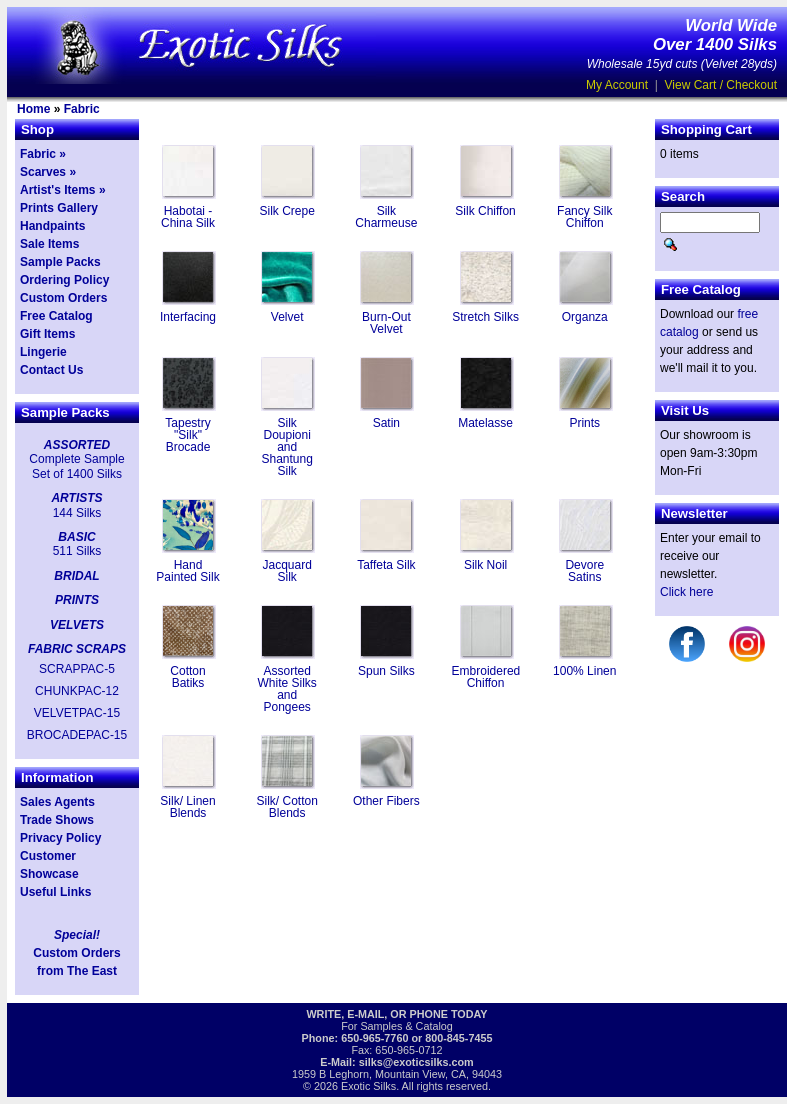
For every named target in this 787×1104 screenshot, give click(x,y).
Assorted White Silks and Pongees (287, 689)
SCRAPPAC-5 (77, 669)
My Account (617, 85)
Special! (77, 935)
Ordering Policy (64, 280)
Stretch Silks (485, 317)
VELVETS (77, 625)
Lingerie (43, 352)
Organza (585, 317)
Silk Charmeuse (386, 217)
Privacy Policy (60, 838)
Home (33, 109)
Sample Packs (60, 262)
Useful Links (55, 892)
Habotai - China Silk (188, 217)
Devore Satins (584, 571)
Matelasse (485, 423)
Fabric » (43, 154)
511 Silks (77, 551)
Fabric (82, 109)
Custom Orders (63, 298)
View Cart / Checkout (721, 85)
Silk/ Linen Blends (187, 807)
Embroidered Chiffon (486, 677)
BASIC (76, 537)
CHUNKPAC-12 (77, 691)
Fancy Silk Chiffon (584, 217)
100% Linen (584, 671)
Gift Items (47, 334)
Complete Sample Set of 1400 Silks (76, 466)
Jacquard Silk (287, 571)
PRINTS (77, 600)
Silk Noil (485, 565)
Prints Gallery (59, 208)
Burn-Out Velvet (386, 323)
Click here (686, 592)
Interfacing (188, 317)
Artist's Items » (63, 190)
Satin (386, 423)
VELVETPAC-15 (77, 713)
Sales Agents (57, 802)
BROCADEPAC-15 (77, 735)
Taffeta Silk (386, 565)
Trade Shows (57, 820)
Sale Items (49, 244)
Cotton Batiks (187, 677)
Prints (584, 423)
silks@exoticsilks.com (416, 1062)
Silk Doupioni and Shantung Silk (286, 447)
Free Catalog (56, 316)
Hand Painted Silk (187, 571)
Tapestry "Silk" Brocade (187, 435)
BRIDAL (76, 576)
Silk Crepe (287, 211)
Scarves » (48, 172)
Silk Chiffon (485, 211)
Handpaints (52, 226)
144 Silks (77, 513)
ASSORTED (77, 445)
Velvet (287, 317)
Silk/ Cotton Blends (287, 807)
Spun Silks (386, 671)
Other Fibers (386, 801)
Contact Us (51, 370)
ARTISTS (76, 498)
